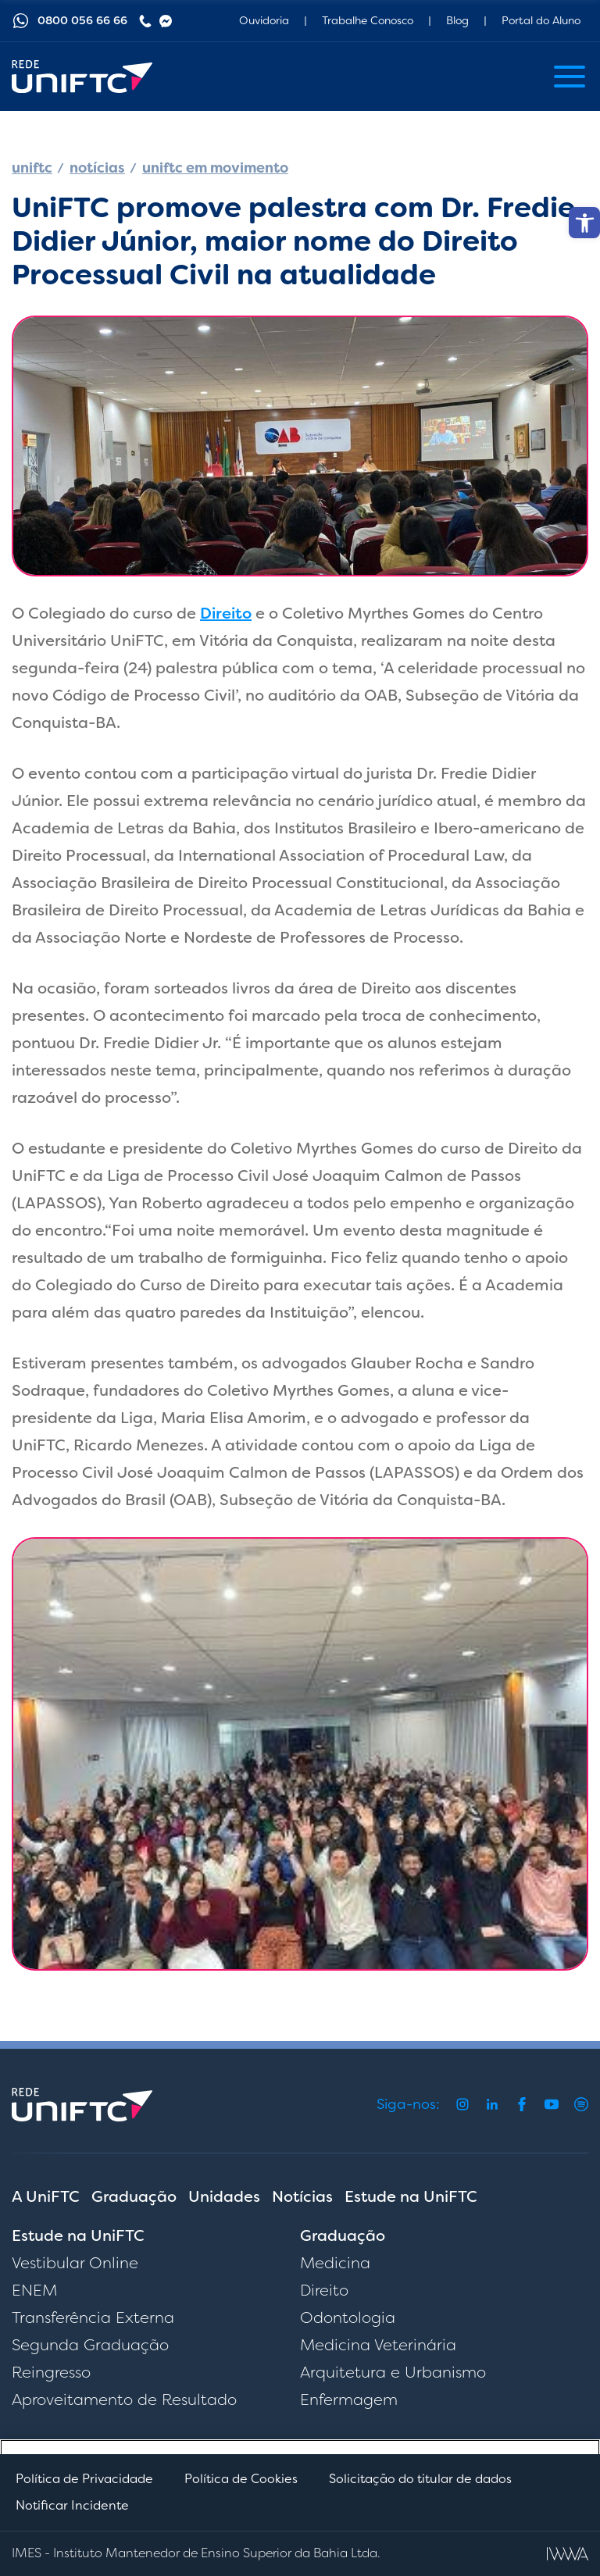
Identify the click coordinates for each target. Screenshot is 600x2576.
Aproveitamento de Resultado (124, 2399)
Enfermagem (349, 2399)
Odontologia (347, 2317)
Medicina (335, 2263)
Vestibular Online (75, 2263)
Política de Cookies (241, 2479)
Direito (226, 613)
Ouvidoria (264, 20)
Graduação (134, 2196)
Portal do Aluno (541, 20)
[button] (584, 222)
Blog (457, 20)
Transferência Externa (93, 2317)
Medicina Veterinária (378, 2345)
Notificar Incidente (72, 2505)
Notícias (302, 2196)
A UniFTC (46, 2196)
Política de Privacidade (84, 2479)
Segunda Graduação (90, 2345)
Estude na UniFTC (411, 2196)
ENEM (34, 2290)
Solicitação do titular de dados (420, 2479)
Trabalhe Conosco (367, 20)
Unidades (224, 2196)
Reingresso (51, 2372)
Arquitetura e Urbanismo (393, 2372)
